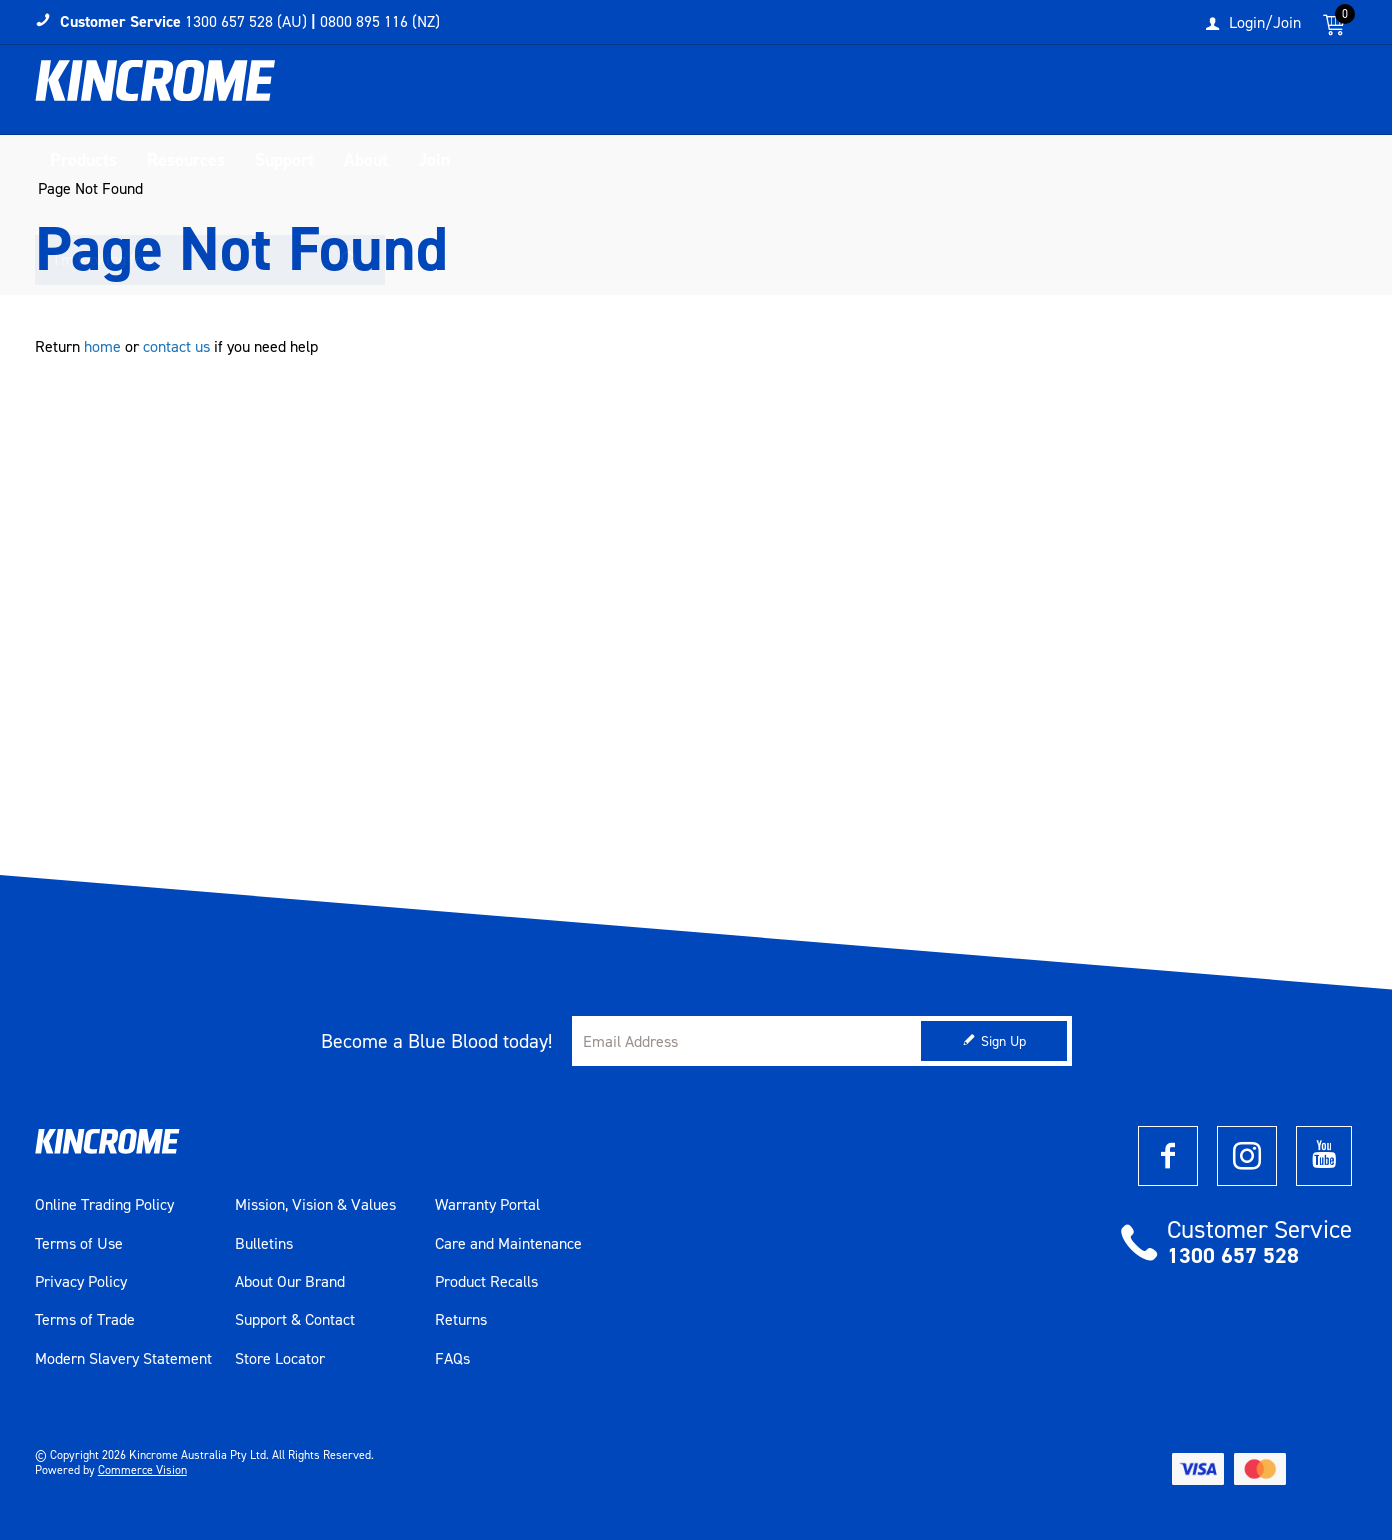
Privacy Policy (81, 1282)
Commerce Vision (142, 1470)
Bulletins (264, 1244)
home (102, 346)
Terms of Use (79, 1244)
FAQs (452, 1359)
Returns (461, 1320)
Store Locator (280, 1359)
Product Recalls (486, 1282)
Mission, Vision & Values (315, 1205)
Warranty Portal (487, 1205)
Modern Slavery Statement (123, 1359)
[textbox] (1152, 95)
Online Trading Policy (104, 1205)
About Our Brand (290, 1282)
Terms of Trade (85, 1320)
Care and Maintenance (508, 1244)
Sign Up (1003, 1041)
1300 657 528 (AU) (246, 21)
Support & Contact (295, 1320)
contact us (176, 346)
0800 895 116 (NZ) (380, 21)
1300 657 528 (1233, 1255)
